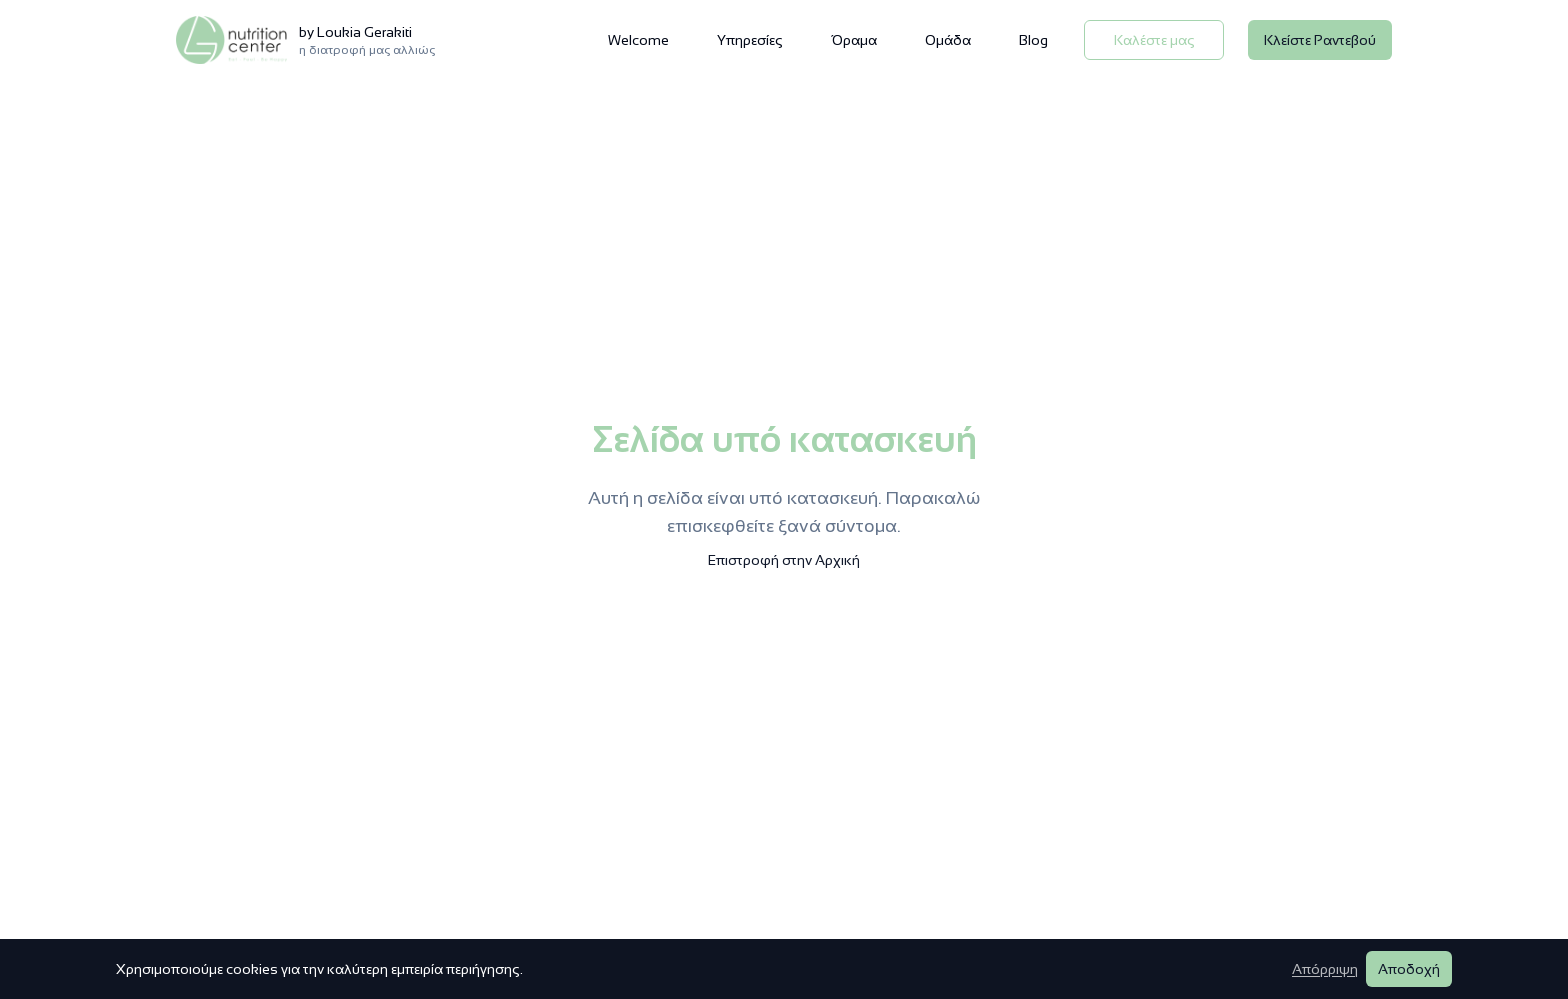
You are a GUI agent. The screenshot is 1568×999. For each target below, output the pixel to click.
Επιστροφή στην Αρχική (784, 560)
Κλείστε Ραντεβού (1320, 40)
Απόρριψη (1325, 969)
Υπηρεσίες (750, 40)
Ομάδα (948, 40)
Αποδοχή (1409, 969)
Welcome (638, 40)
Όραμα (854, 40)
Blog (1033, 40)
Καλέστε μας (1154, 40)
